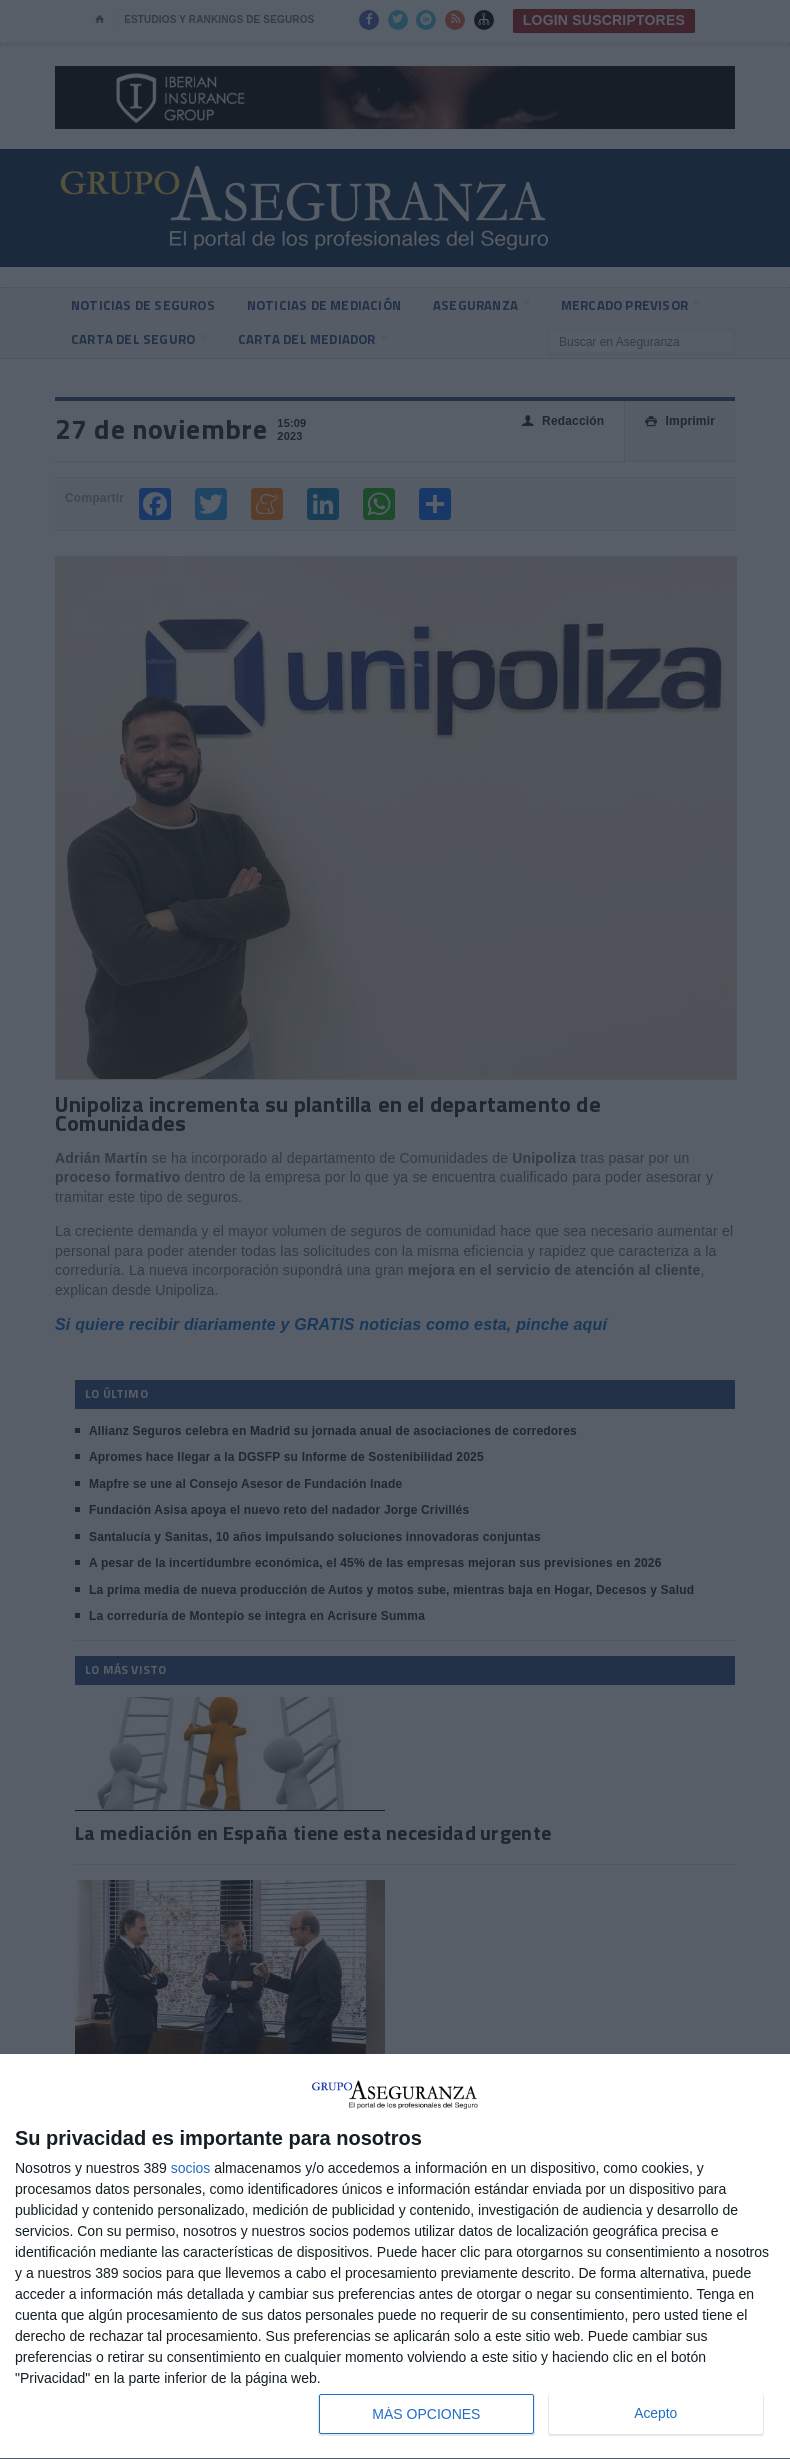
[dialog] (395, 2257)
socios (191, 2168)
